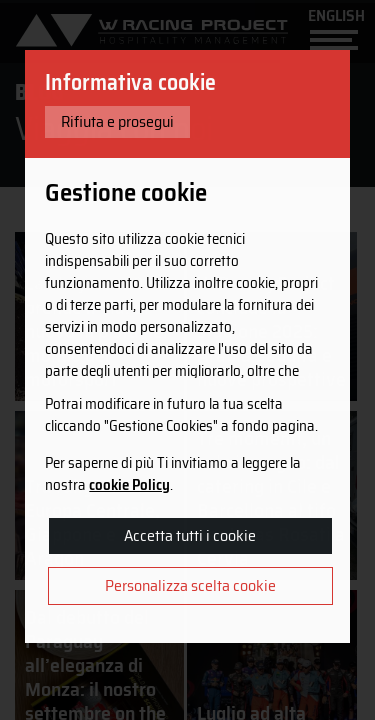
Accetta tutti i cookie (190, 535)
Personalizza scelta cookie (190, 585)
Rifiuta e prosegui (117, 121)
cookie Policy (129, 485)
